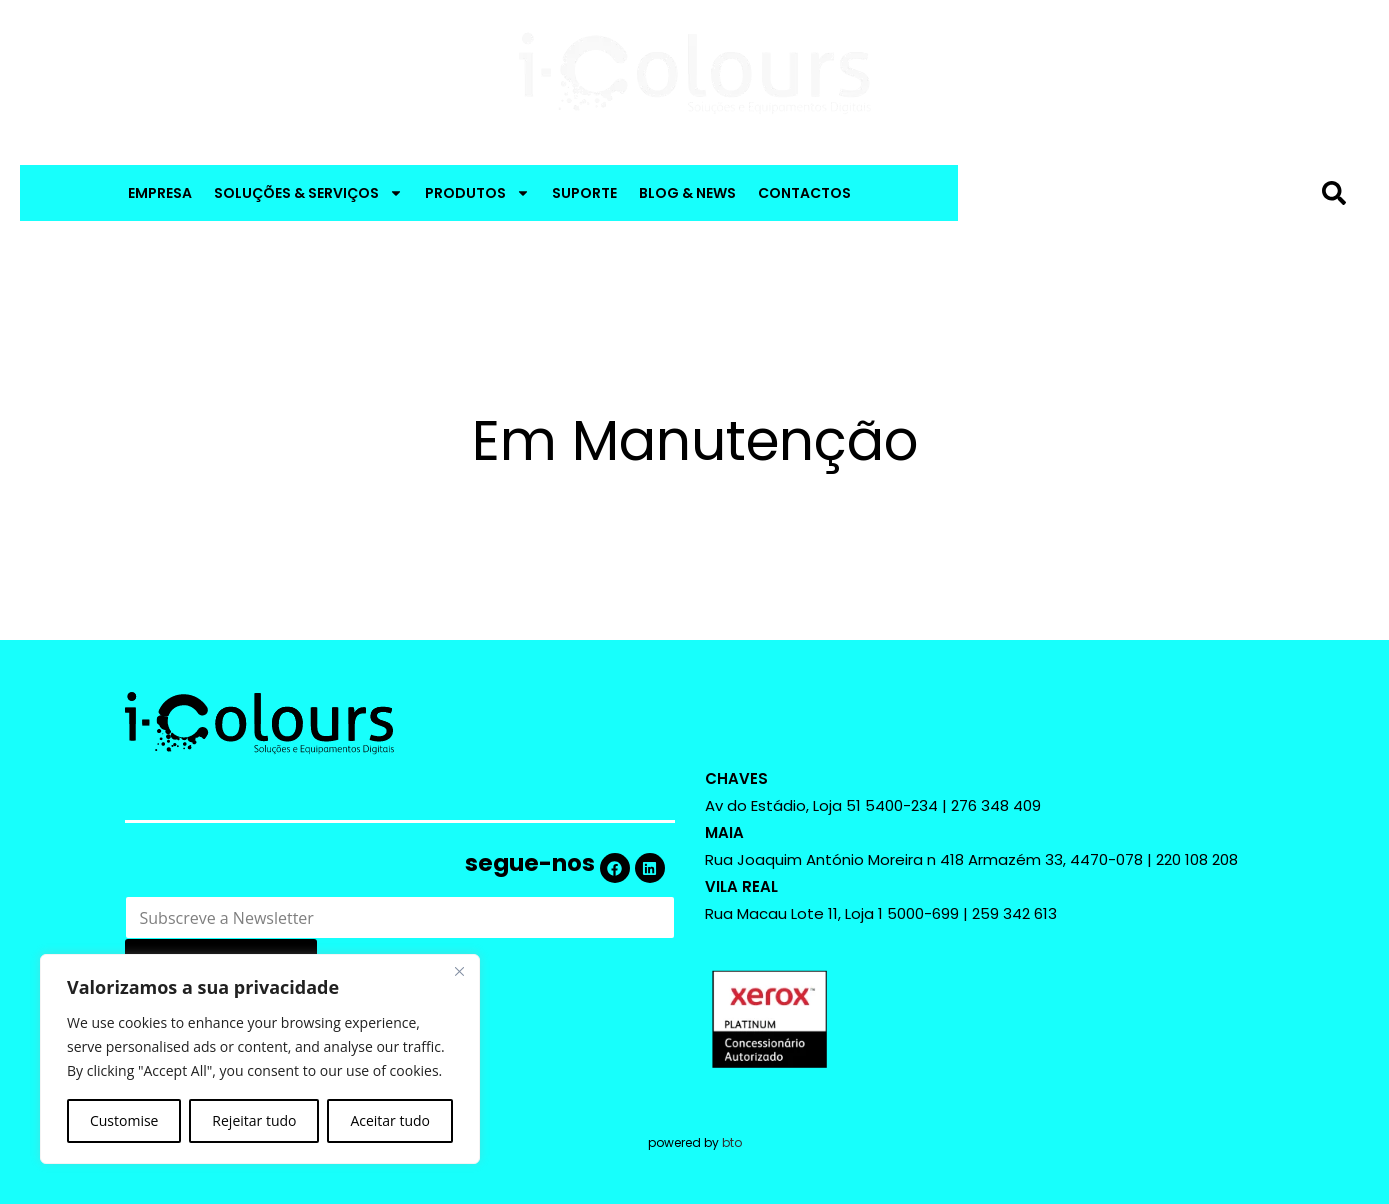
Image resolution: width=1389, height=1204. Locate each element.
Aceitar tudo (390, 1120)
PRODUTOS (477, 193)
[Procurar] (1338, 193)
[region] (260, 1059)
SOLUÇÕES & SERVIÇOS (308, 193)
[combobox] (1142, 193)
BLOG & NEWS (687, 193)
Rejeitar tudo (254, 1120)
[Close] (459, 971)
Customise (124, 1120)
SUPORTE (584, 193)
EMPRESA (160, 193)
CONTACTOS (804, 193)
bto (732, 1142)
